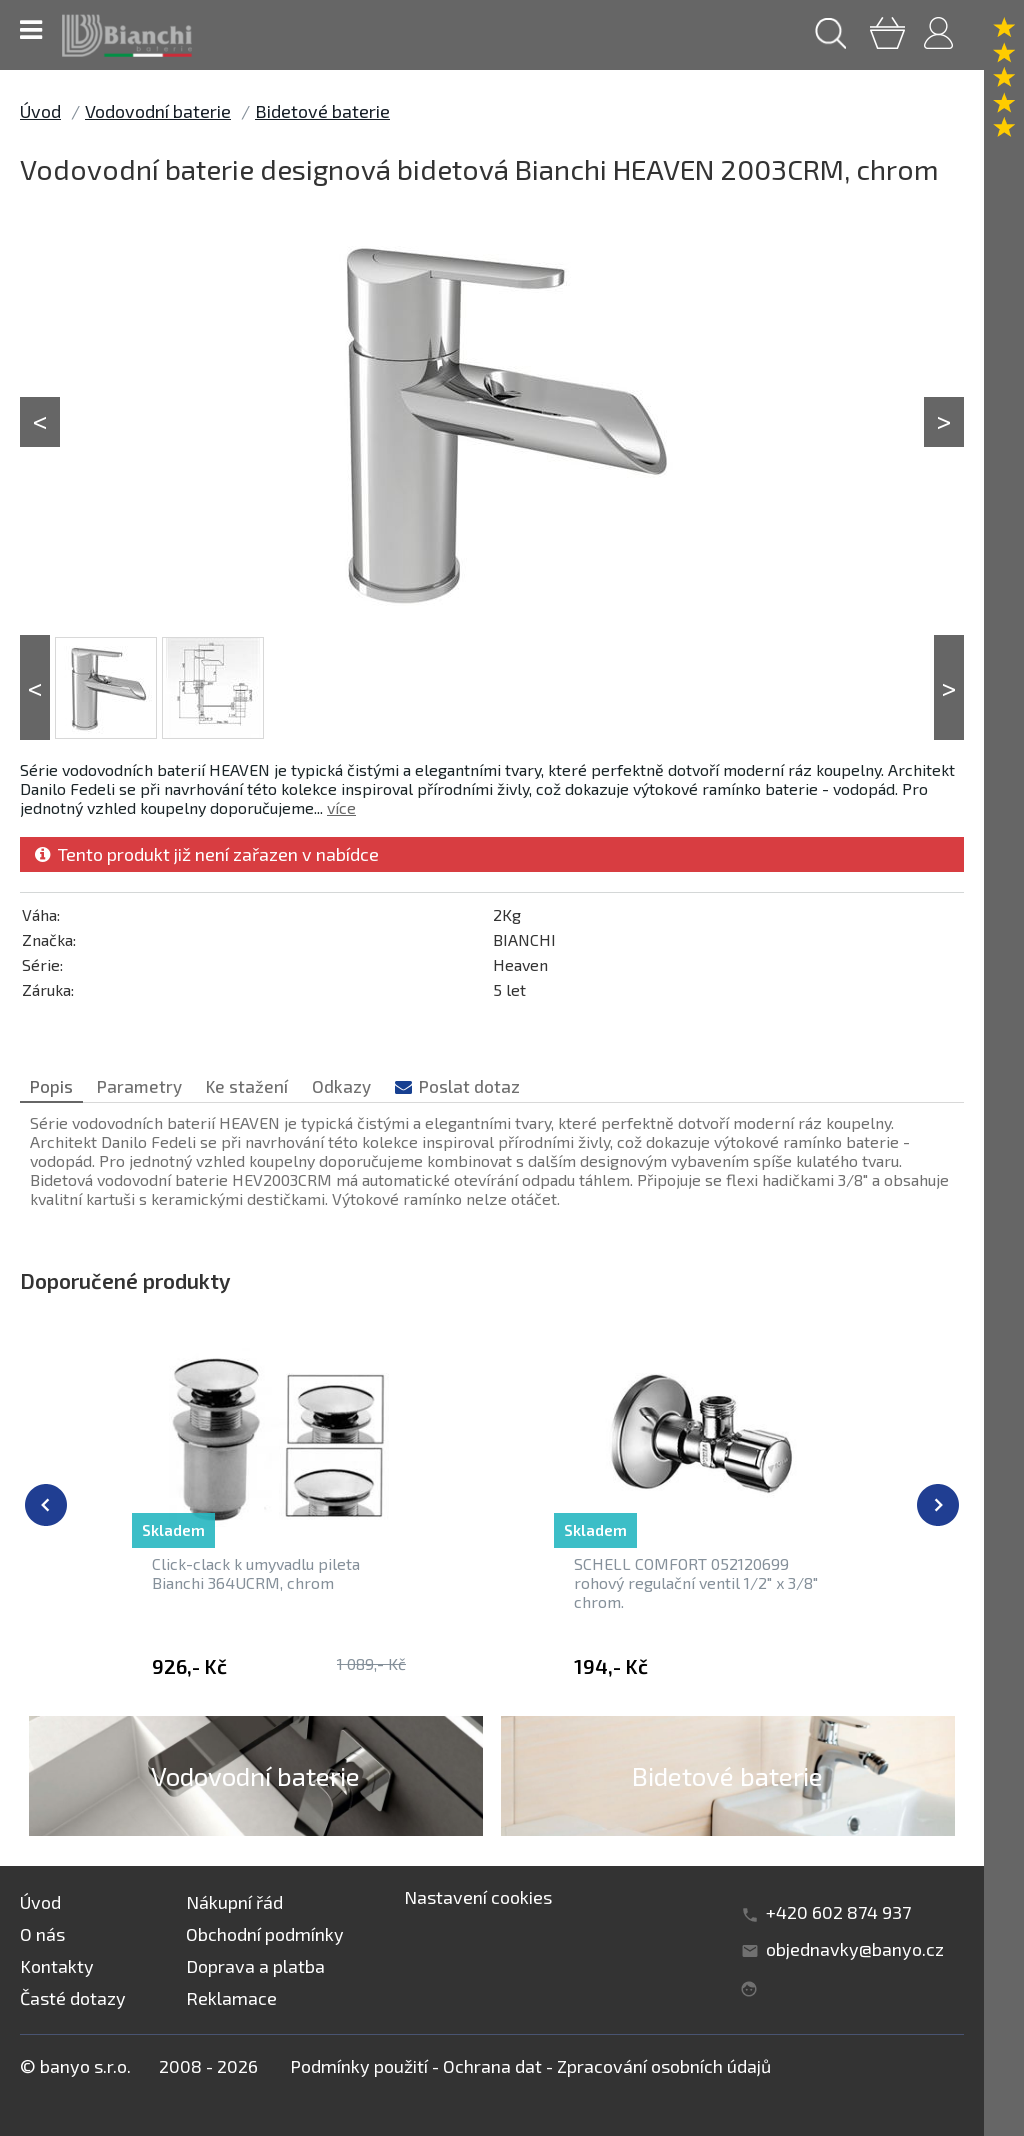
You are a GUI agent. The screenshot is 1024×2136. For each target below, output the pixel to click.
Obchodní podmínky (265, 1934)
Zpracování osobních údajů (664, 2066)
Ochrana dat (492, 2066)
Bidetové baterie (322, 111)
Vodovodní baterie (158, 111)
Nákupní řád (234, 1902)
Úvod (40, 111)
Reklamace (231, 1998)
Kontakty (57, 1966)
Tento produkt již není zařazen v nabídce (207, 854)
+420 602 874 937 (838, 1912)
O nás (42, 1934)
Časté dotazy (73, 1998)
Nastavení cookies (478, 1897)
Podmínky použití (359, 2066)
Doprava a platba (255, 1966)
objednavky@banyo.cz (855, 1949)
